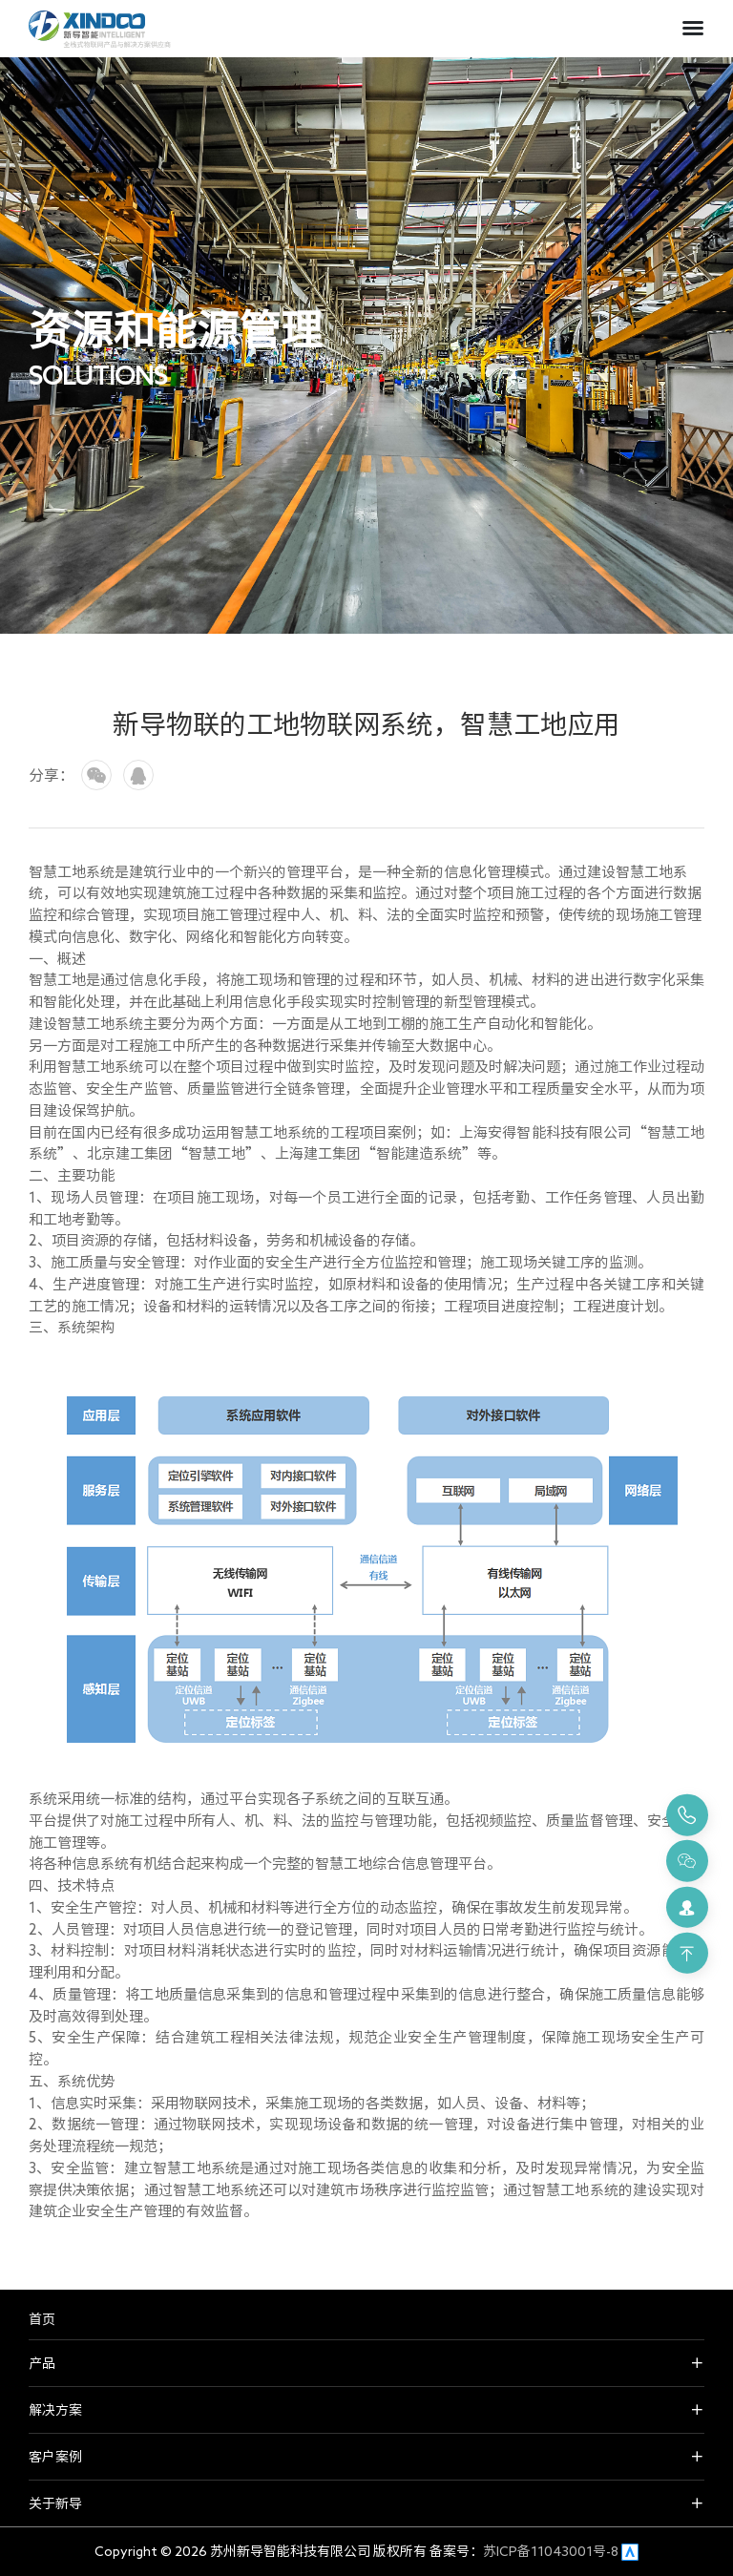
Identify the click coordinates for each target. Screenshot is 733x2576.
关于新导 (55, 2503)
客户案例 (55, 2456)
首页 (42, 2319)
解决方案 (55, 2410)
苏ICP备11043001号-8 (550, 2551)
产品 (42, 2363)
